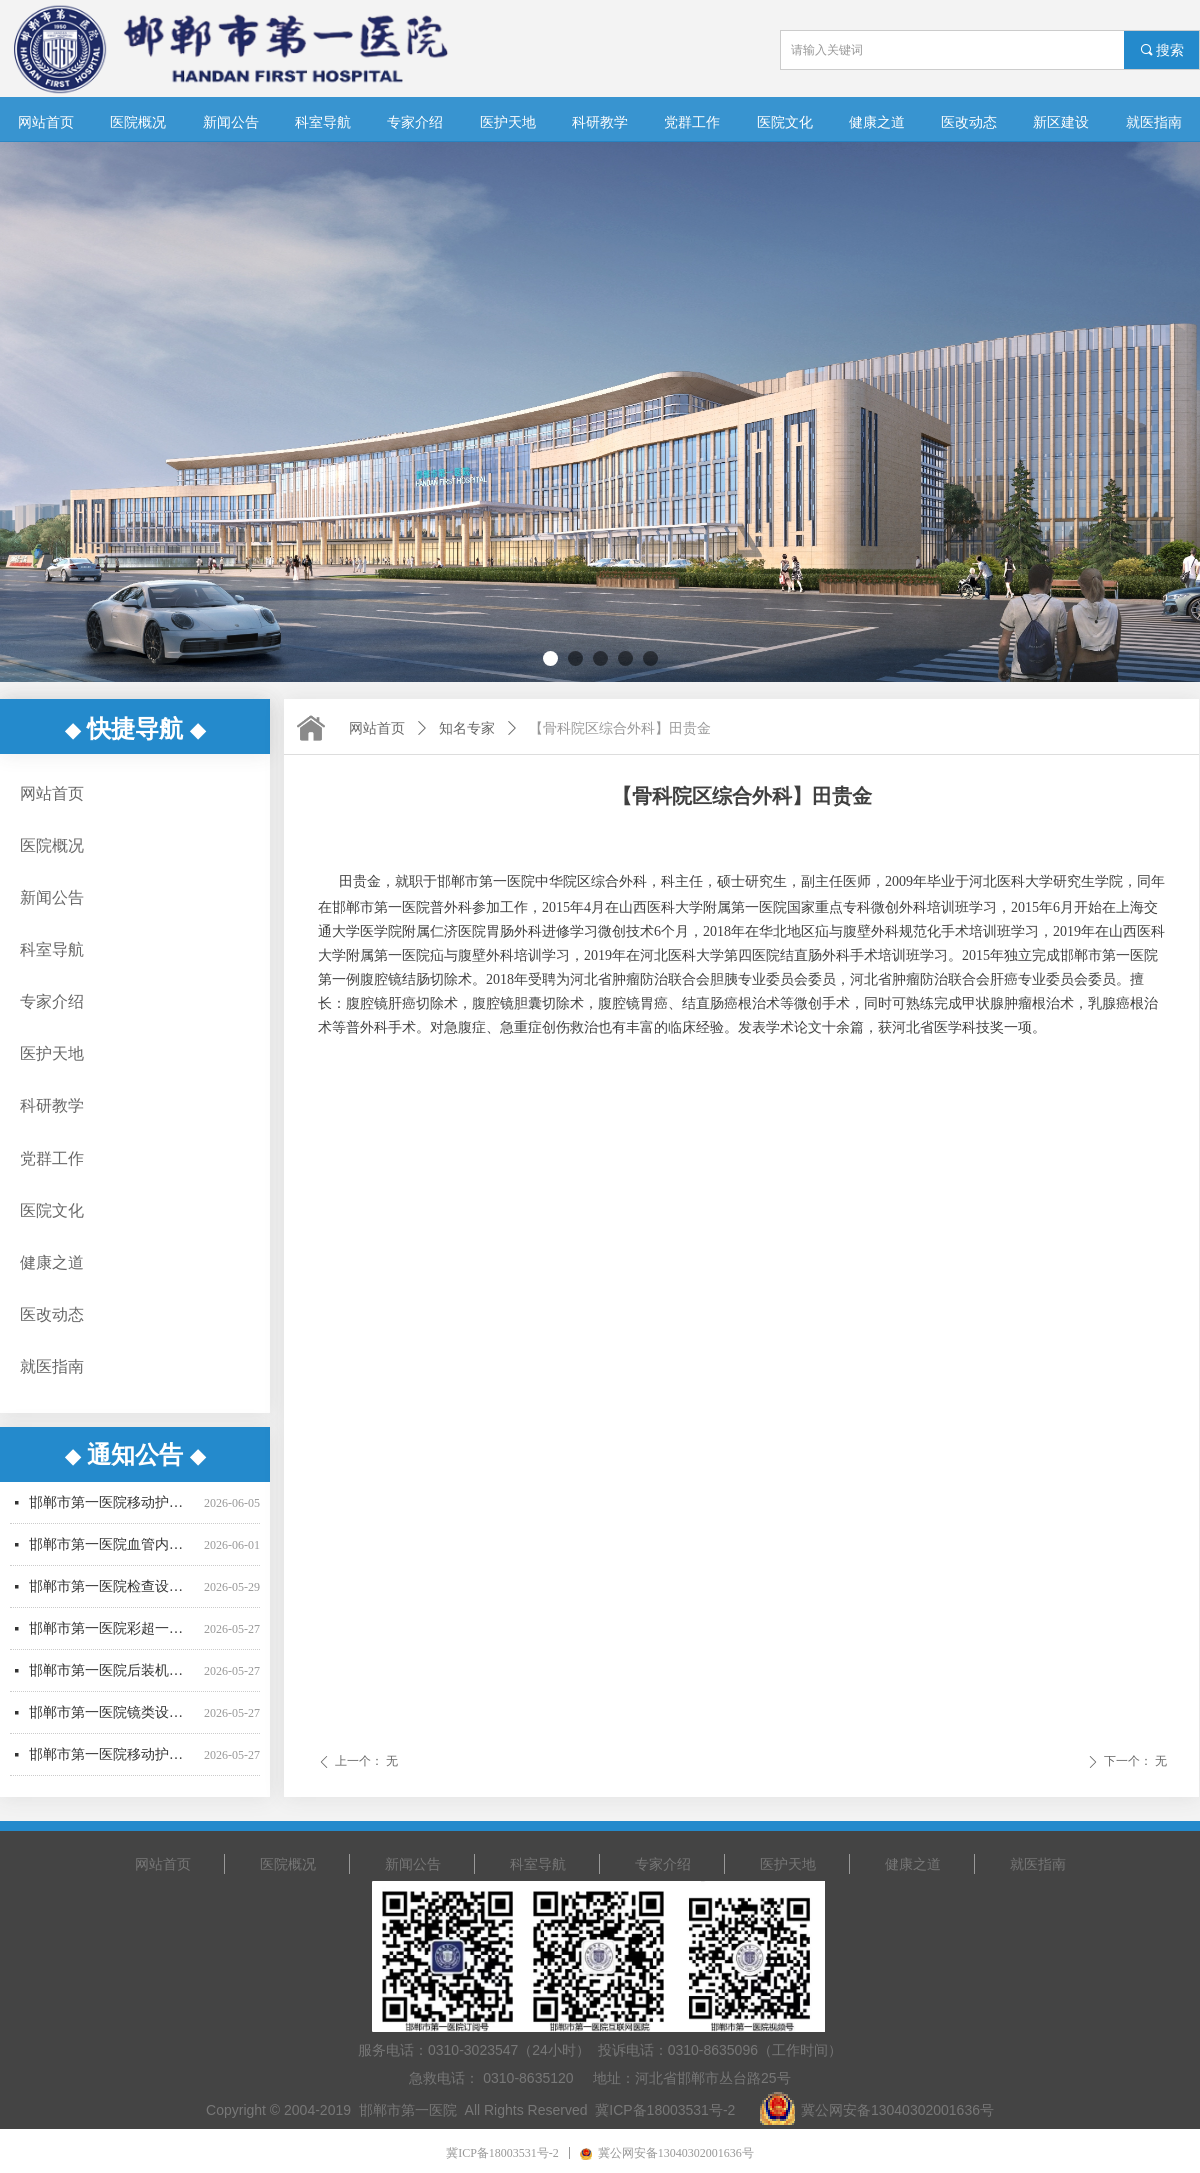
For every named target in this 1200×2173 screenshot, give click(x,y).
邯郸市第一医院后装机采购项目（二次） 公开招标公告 (112, 1681)
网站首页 (377, 728)
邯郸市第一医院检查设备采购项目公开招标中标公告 (112, 1597)
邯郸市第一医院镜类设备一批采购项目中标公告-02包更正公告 (112, 1723)
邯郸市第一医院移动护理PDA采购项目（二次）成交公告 (112, 1513)
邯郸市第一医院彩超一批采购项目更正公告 (112, 1639)
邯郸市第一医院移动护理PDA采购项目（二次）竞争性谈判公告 (112, 1765)
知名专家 (467, 728)
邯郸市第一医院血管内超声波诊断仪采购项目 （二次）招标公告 (112, 1555)
